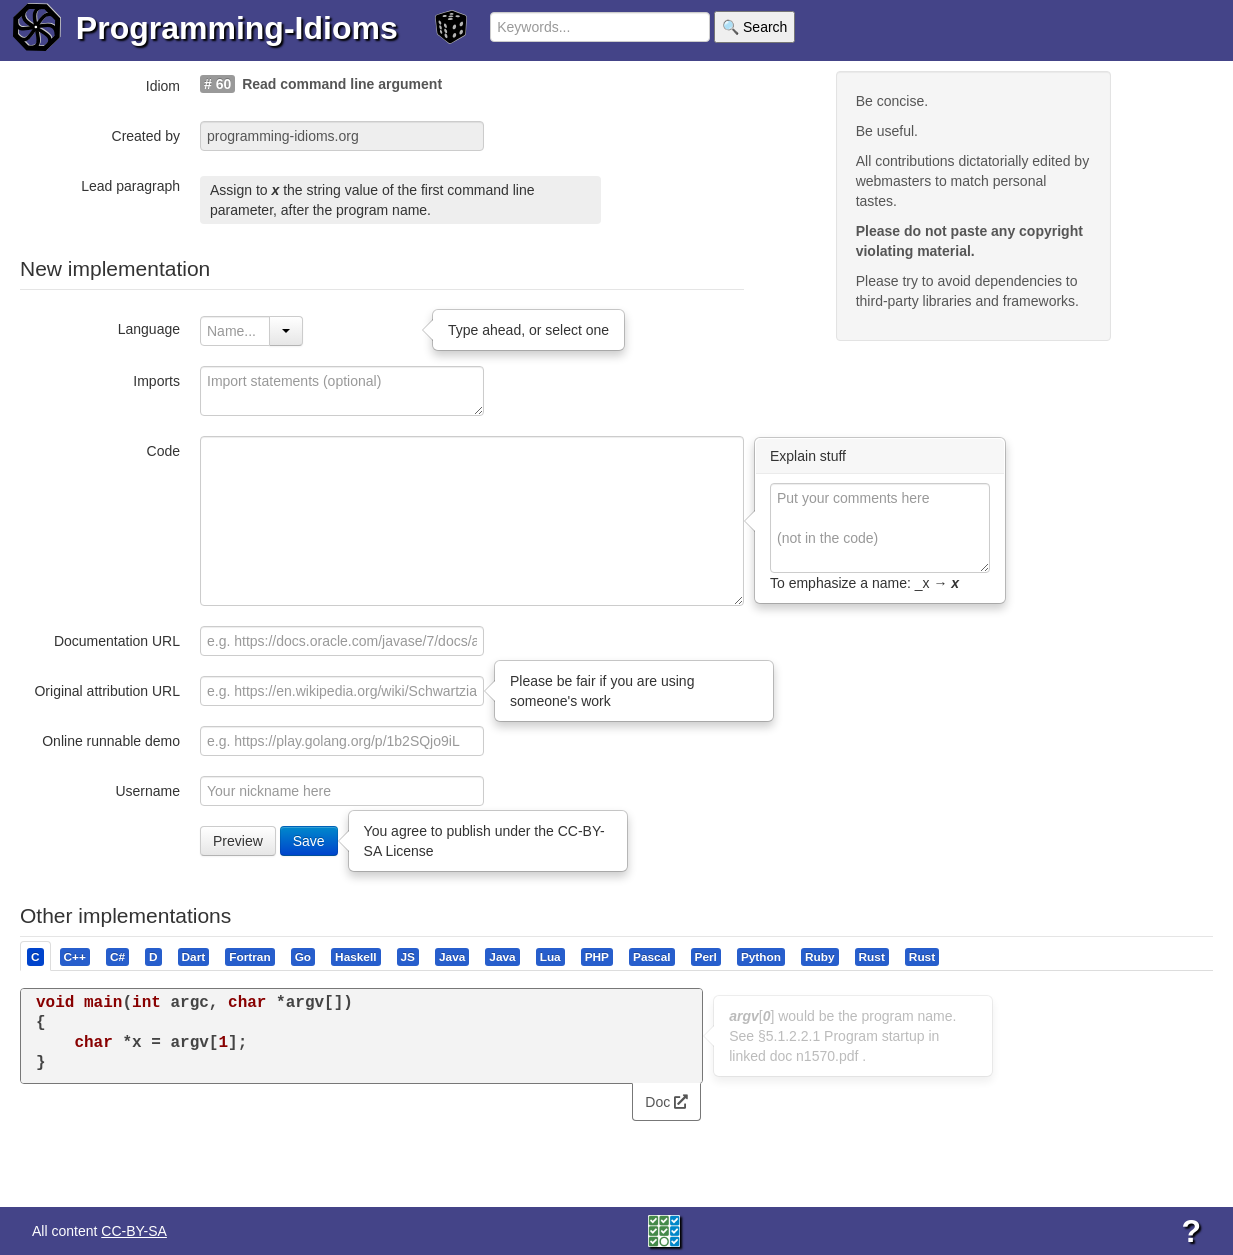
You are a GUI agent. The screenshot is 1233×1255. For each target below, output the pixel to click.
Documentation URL (117, 641)
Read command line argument (342, 84)
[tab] (36, 956)
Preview (238, 841)
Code (163, 451)
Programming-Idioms (237, 28)
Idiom (163, 86)
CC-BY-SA (134, 1231)
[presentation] (35, 956)
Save (309, 841)
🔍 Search (754, 27)
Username (147, 791)
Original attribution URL (107, 691)
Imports (156, 381)
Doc (666, 1102)
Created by (146, 136)
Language (149, 329)
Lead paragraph (130, 186)
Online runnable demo (111, 741)
